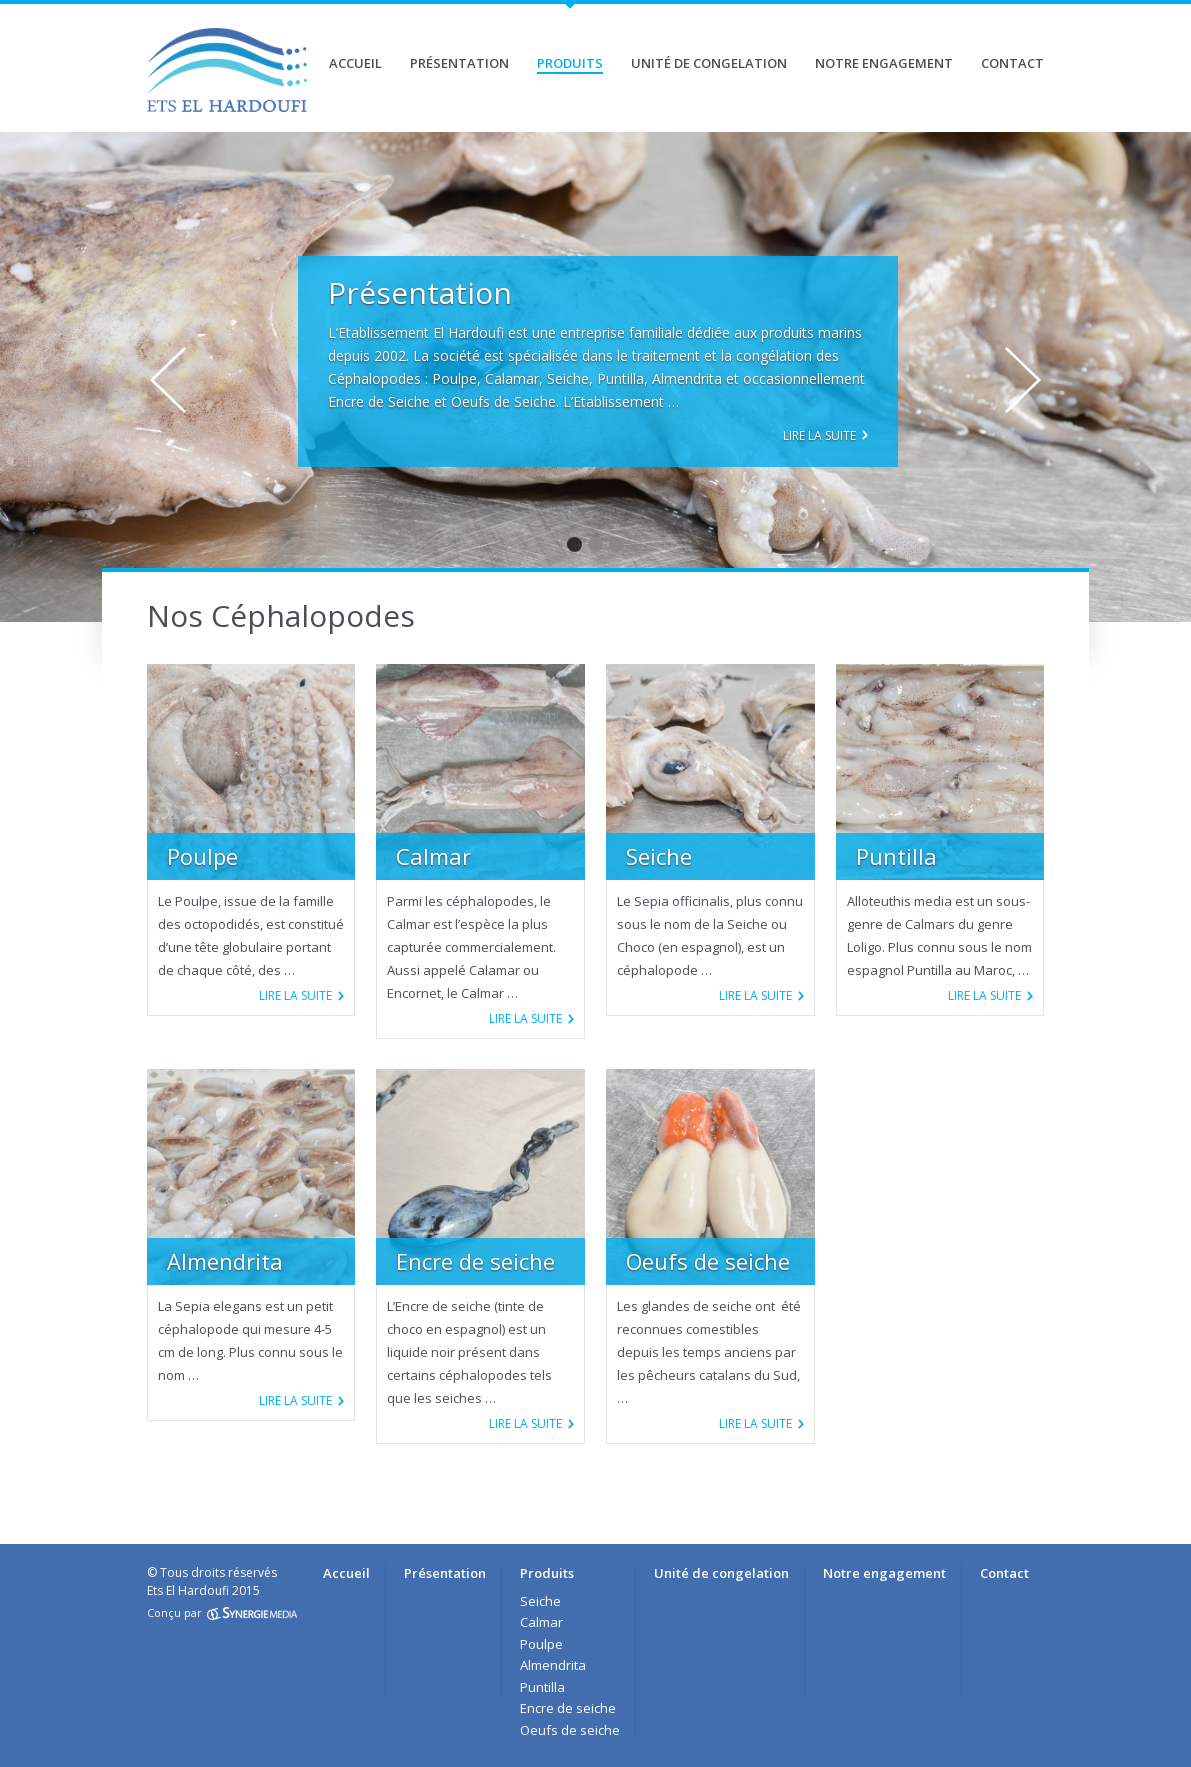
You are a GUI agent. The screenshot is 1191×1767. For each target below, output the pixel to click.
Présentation (459, 63)
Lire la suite (819, 435)
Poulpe (541, 1644)
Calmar (541, 1622)
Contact (1012, 63)
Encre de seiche (568, 1708)
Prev (168, 380)
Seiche (540, 1601)
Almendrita (553, 1665)
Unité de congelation (709, 63)
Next (1023, 380)
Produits (570, 63)
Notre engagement (884, 63)
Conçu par (222, 1612)
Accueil (355, 63)
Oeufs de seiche (570, 1730)
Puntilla (542, 1687)
